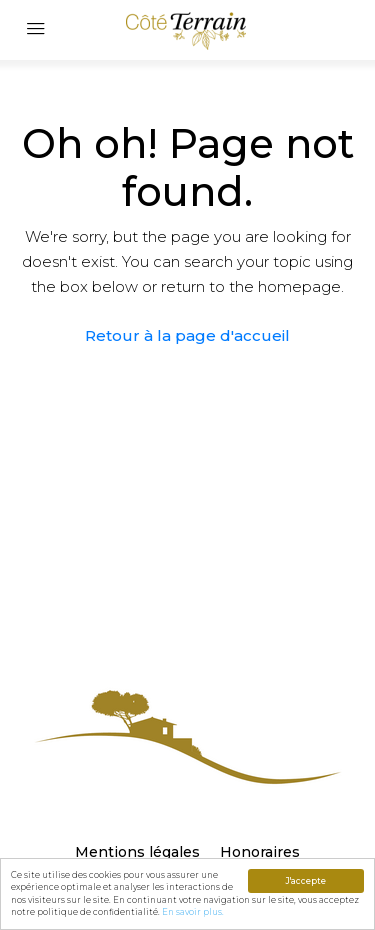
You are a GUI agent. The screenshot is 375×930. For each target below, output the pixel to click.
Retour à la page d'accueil (187, 335)
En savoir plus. (193, 912)
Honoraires (260, 852)
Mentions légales (137, 852)
